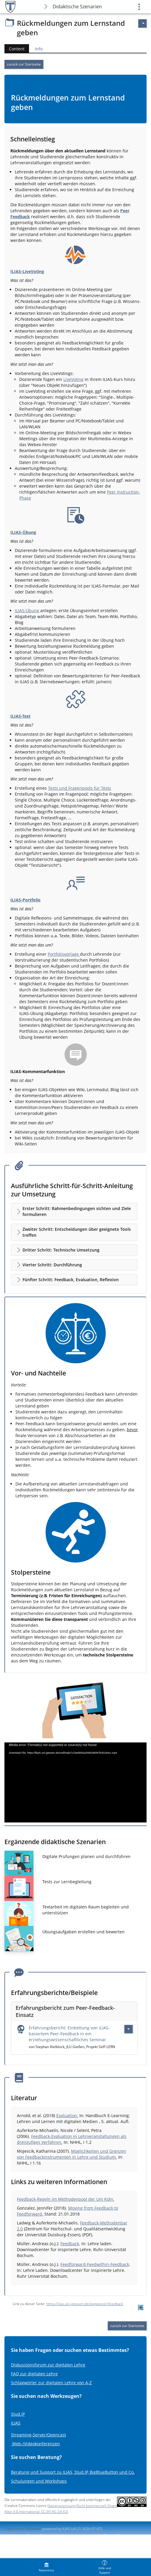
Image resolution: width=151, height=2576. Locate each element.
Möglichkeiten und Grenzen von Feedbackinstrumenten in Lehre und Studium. (71, 2154)
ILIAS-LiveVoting (27, 271)
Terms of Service (66, 2540)
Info (39, 49)
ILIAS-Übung (23, 532)
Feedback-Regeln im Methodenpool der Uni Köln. (65, 2199)
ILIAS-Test (20, 716)
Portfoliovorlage (64, 954)
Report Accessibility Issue (25, 2540)
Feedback (69, 2243)
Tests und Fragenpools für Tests (79, 788)
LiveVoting (73, 379)
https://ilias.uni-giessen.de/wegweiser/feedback (84, 2304)
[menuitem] (46, 2567)
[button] (74, 1211)
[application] (75, 1782)
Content (14, 49)
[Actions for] (142, 23)
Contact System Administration (51, 2535)
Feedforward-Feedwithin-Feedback (94, 2264)
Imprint (15, 2535)
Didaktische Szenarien (77, 6)
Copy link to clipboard (22, 2528)
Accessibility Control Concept (107, 2535)
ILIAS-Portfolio (25, 900)
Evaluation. (67, 2115)
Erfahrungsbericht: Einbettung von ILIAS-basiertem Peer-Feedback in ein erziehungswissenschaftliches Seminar (69, 2033)
